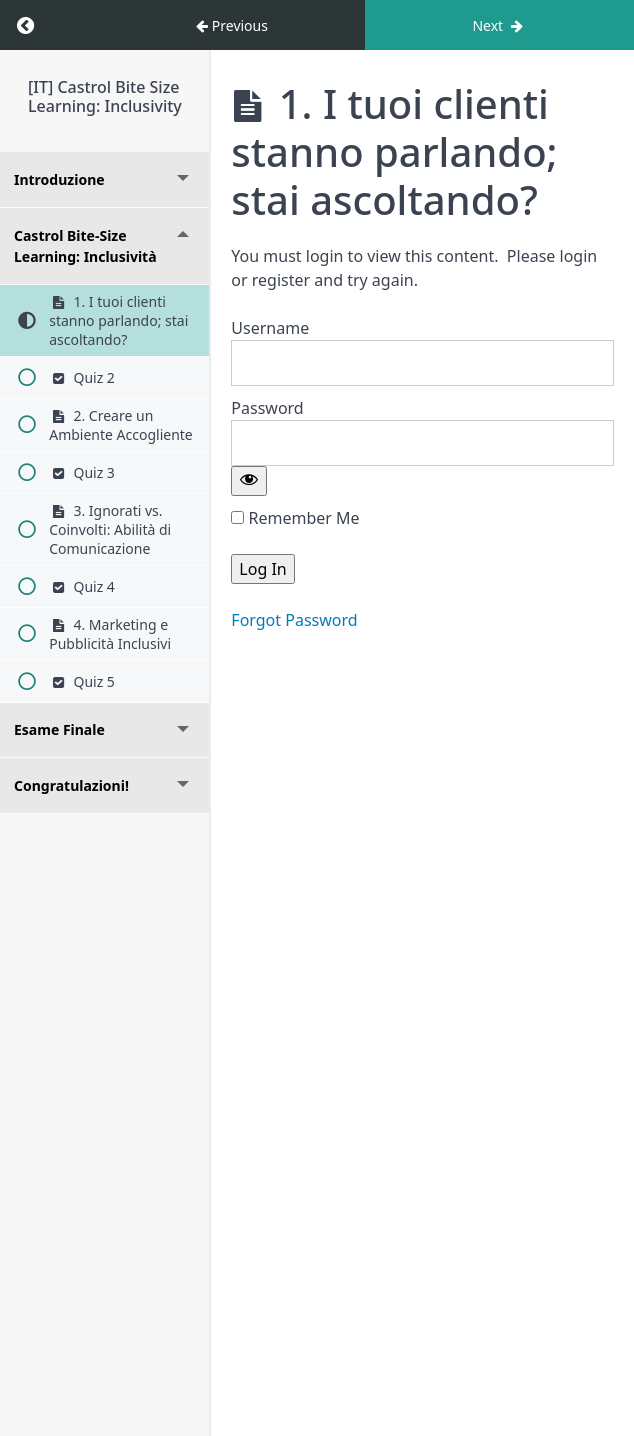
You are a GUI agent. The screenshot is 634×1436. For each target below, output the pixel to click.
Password (267, 408)
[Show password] (249, 481)
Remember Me (295, 518)
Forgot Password (294, 620)
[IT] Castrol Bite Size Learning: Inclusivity (105, 96)
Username (270, 328)
